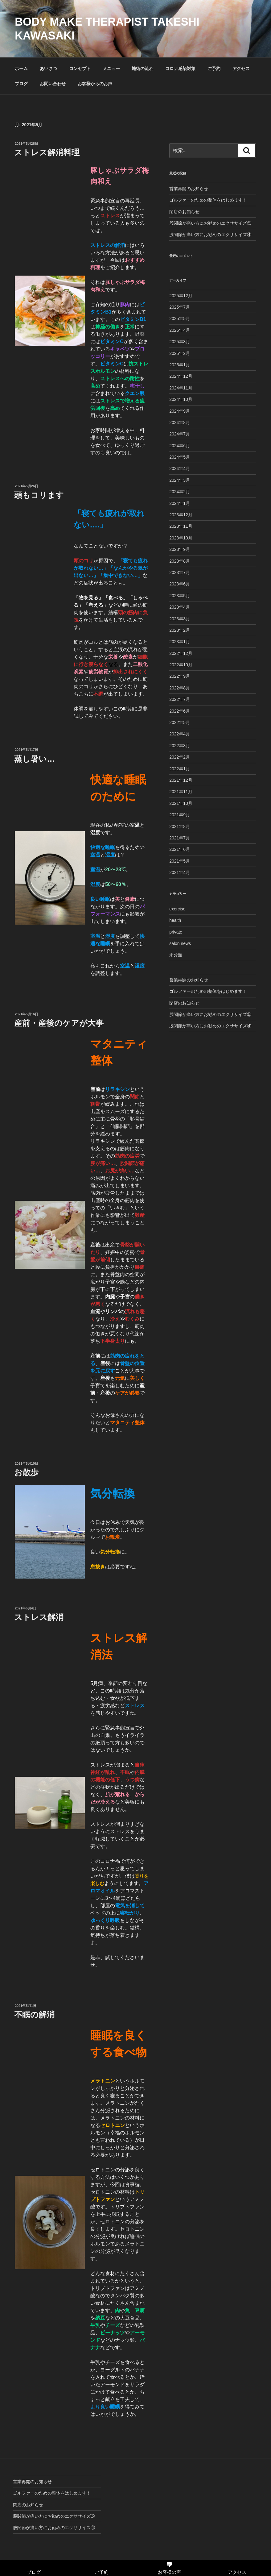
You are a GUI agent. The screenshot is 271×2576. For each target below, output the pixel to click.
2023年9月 (179, 549)
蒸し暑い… (34, 759)
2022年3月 (179, 745)
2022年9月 (179, 676)
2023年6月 (179, 583)
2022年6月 (179, 711)
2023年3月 (179, 618)
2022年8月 (179, 687)
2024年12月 (180, 376)
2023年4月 (179, 607)
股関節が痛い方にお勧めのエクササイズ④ (210, 234)
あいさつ (48, 68)
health (175, 920)
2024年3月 (179, 480)
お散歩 (26, 1472)
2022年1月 (179, 768)
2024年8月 (179, 422)
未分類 (175, 954)
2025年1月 (179, 364)
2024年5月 (179, 457)
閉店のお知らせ (184, 211)
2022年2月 (179, 757)
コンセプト (80, 68)
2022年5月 (179, 722)
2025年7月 (179, 307)
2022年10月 (180, 664)
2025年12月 (180, 295)
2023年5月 (179, 595)
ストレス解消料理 (47, 152)
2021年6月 (179, 849)
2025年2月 (179, 353)
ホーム (21, 68)
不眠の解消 (34, 2014)
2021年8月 (179, 826)
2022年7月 (179, 699)
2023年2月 (179, 630)
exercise (177, 908)
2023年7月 (179, 572)
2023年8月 (179, 561)
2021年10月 (180, 803)
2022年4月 (179, 733)
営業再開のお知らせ (188, 188)
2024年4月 (179, 468)
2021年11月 (180, 791)
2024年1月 (179, 503)
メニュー (111, 68)
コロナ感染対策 (180, 68)
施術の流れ (142, 68)
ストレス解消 (39, 1617)
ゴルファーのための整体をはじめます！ (208, 200)
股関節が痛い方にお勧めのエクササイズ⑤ (210, 223)
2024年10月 (180, 399)
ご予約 (213, 68)
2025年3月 (179, 341)
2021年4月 (179, 872)
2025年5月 (179, 318)
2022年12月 (180, 653)
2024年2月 (179, 491)
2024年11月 (180, 387)
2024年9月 (179, 411)
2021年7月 (179, 837)
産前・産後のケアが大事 (59, 1023)
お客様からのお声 (95, 83)
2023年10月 (180, 537)
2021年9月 (179, 814)
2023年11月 (180, 526)
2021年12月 (180, 780)
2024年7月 (179, 433)
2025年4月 (179, 330)
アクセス (241, 68)
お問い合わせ (53, 83)
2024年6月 (179, 445)
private (175, 932)
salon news (180, 943)
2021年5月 (179, 861)
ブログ (21, 83)
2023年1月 (179, 641)
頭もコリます (39, 495)
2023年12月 (180, 514)
